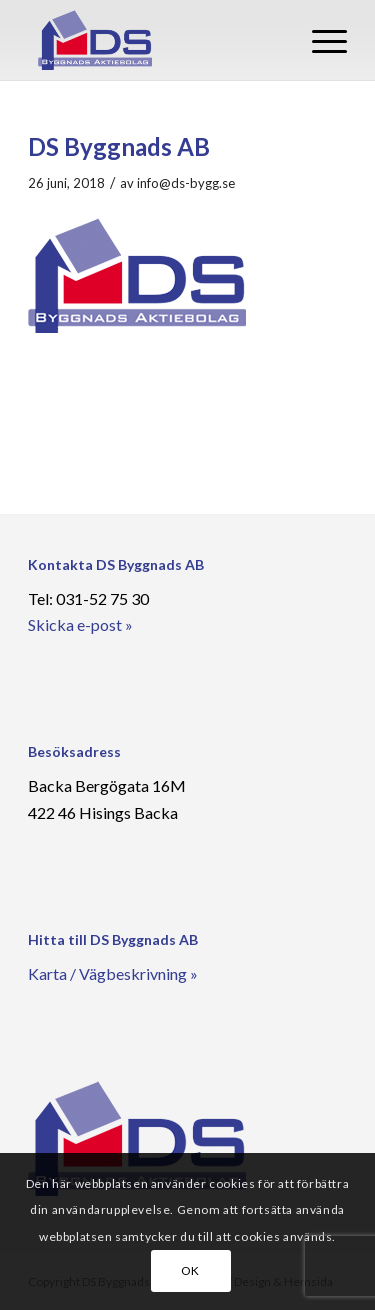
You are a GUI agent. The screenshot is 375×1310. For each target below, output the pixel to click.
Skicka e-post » (80, 624)
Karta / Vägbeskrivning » (113, 973)
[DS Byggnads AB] (155, 40)
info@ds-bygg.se (186, 183)
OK (190, 1270)
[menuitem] (319, 40)
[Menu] (319, 40)
